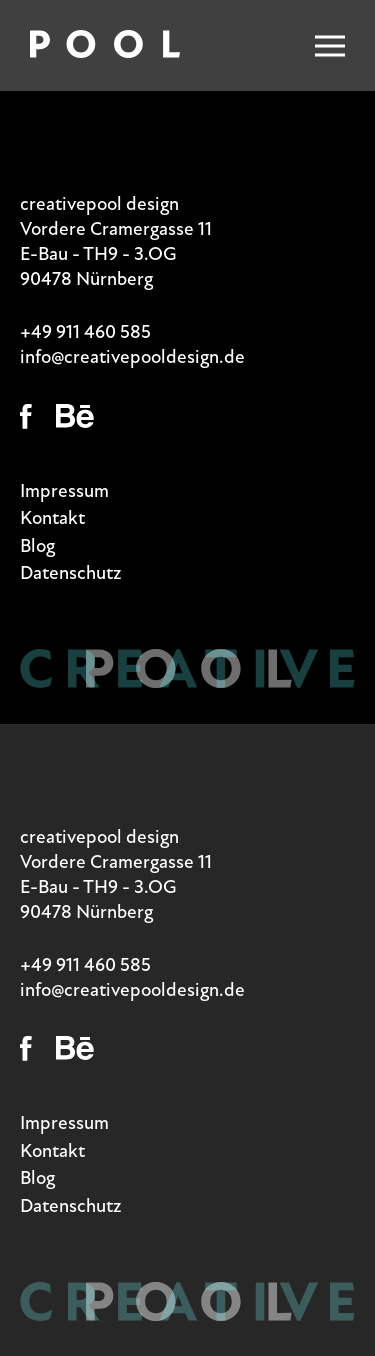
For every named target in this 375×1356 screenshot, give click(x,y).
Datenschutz (71, 572)
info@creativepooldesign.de (132, 356)
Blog (37, 545)
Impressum (64, 490)
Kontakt (52, 517)
